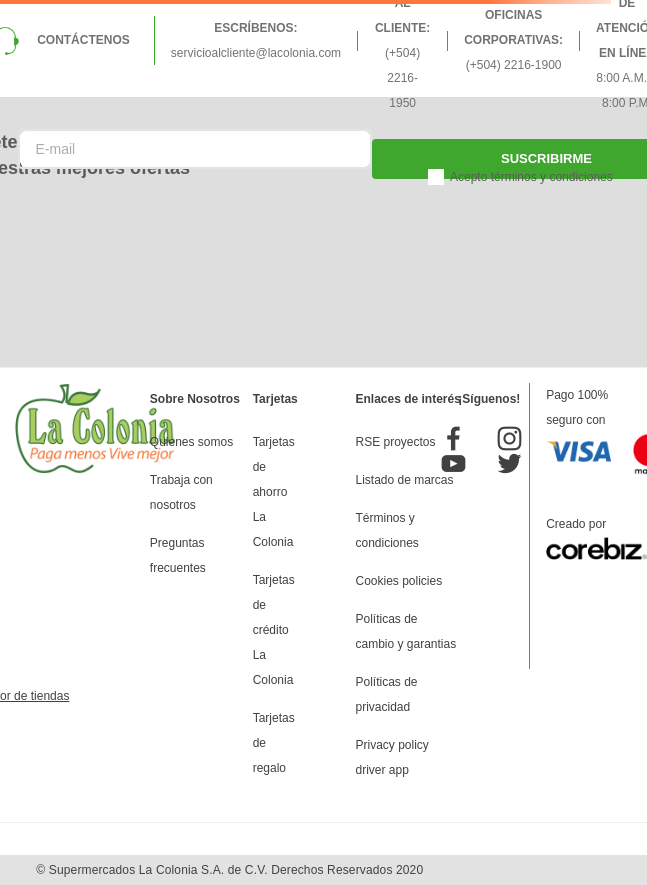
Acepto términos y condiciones (531, 177)
